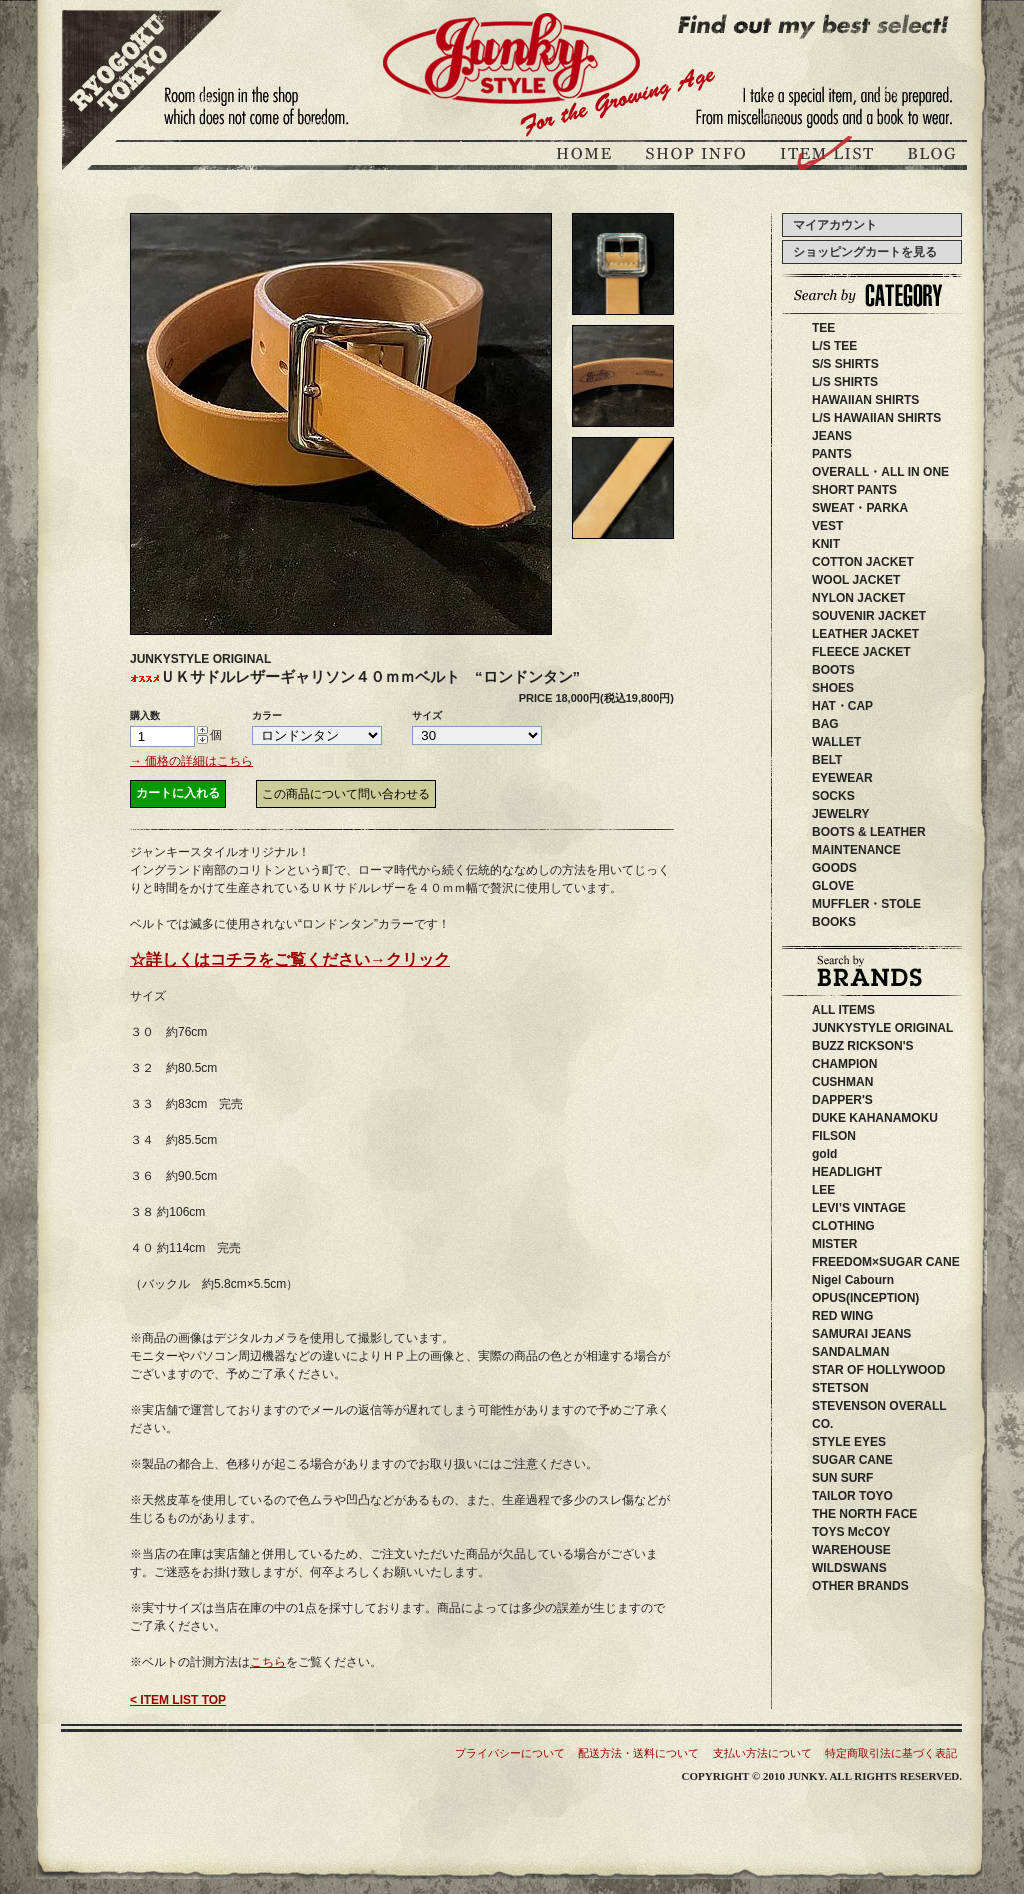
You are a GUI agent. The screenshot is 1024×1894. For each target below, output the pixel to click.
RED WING (878, 1316)
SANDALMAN (862, 1352)
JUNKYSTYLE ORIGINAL (906, 1028)
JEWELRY (841, 814)
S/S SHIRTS (845, 364)
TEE (823, 328)
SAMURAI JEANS (885, 1334)
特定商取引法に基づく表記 (891, 1753)
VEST (827, 526)
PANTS (832, 454)
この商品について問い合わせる (346, 794)
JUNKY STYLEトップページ (587, 156)
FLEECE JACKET (861, 652)
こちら (268, 1662)
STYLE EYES (879, 1442)
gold (824, 1154)
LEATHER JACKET (865, 634)
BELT (827, 760)
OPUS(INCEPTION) (877, 1298)
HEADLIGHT (877, 1172)
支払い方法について (762, 1753)
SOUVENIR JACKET (869, 616)
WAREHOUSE (893, 1550)
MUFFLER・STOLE (866, 904)
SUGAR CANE (852, 1460)
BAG (825, 724)
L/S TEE (834, 346)
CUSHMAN (866, 1082)
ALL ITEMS (843, 1010)
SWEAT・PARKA (860, 508)
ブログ (930, 156)
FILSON (870, 1136)
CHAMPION (856, 1064)
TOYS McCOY (875, 1532)
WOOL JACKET (856, 580)
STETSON (876, 1388)
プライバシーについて (510, 1753)
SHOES (833, 688)
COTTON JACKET (863, 562)
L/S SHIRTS (845, 382)
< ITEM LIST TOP (178, 1700)
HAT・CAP (842, 706)
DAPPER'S (872, 1100)
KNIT (826, 544)
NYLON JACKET (858, 598)
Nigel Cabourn (853, 1280)
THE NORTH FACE (882, 1514)
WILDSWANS (879, 1568)
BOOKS (834, 922)
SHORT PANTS (854, 490)
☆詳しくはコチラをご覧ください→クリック (290, 959)
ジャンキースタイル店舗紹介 (698, 156)
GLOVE (833, 886)
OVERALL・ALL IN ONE (880, 472)
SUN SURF (866, 1478)
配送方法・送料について (638, 1753)
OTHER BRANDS (860, 1586)
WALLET (836, 742)
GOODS (834, 868)
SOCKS (833, 796)
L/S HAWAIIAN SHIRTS (876, 418)
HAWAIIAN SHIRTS (865, 400)
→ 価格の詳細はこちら (191, 761)
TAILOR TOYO (876, 1496)
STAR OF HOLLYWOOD (914, 1370)
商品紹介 (829, 156)
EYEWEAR (842, 778)
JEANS (832, 436)
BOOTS (833, 670)
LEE (853, 1190)
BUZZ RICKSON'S (893, 1046)
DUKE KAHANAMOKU (905, 1118)
